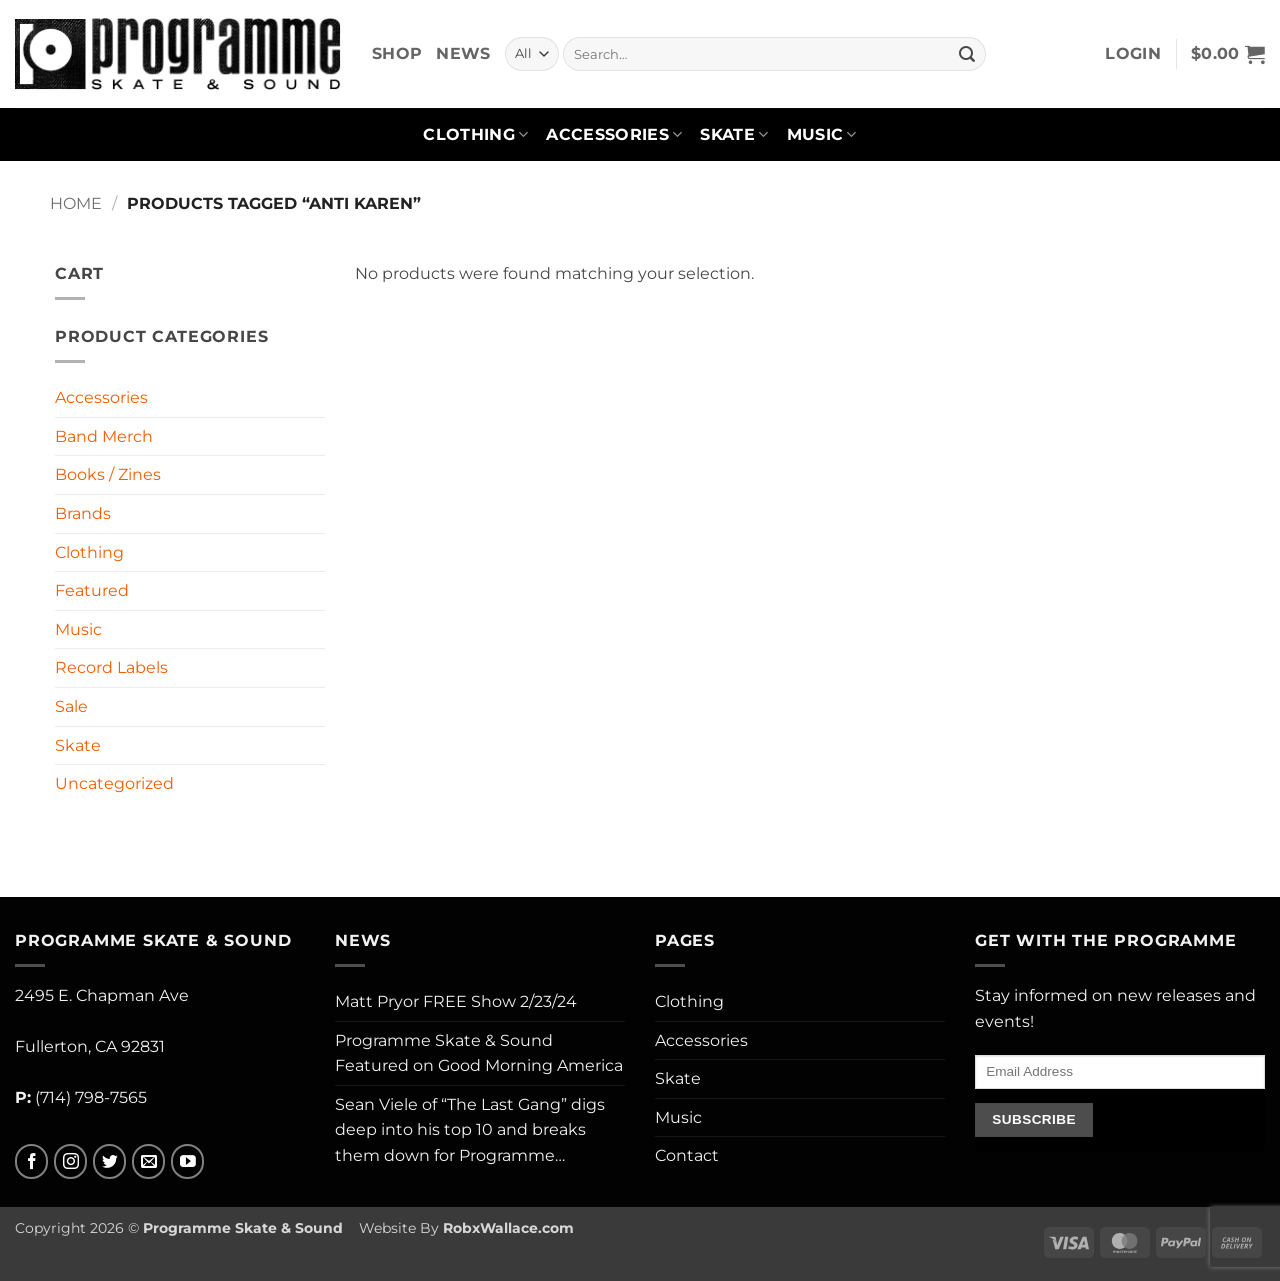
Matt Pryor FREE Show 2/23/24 (456, 1001)
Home (76, 203)
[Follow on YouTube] (187, 1161)
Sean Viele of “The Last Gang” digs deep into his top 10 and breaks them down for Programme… (470, 1130)
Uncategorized (114, 783)
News (463, 53)
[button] (1133, 54)
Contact (687, 1155)
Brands (83, 513)
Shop (397, 53)
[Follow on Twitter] (109, 1161)
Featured (92, 590)
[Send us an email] (148, 1161)
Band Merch (104, 436)
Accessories (614, 135)
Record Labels (111, 667)
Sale (71, 706)
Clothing (475, 135)
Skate (734, 135)
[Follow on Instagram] (70, 1161)
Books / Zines (108, 474)
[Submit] (967, 54)
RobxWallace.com (508, 1228)
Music (822, 135)
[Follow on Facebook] (31, 1161)
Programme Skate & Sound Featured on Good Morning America (479, 1053)
